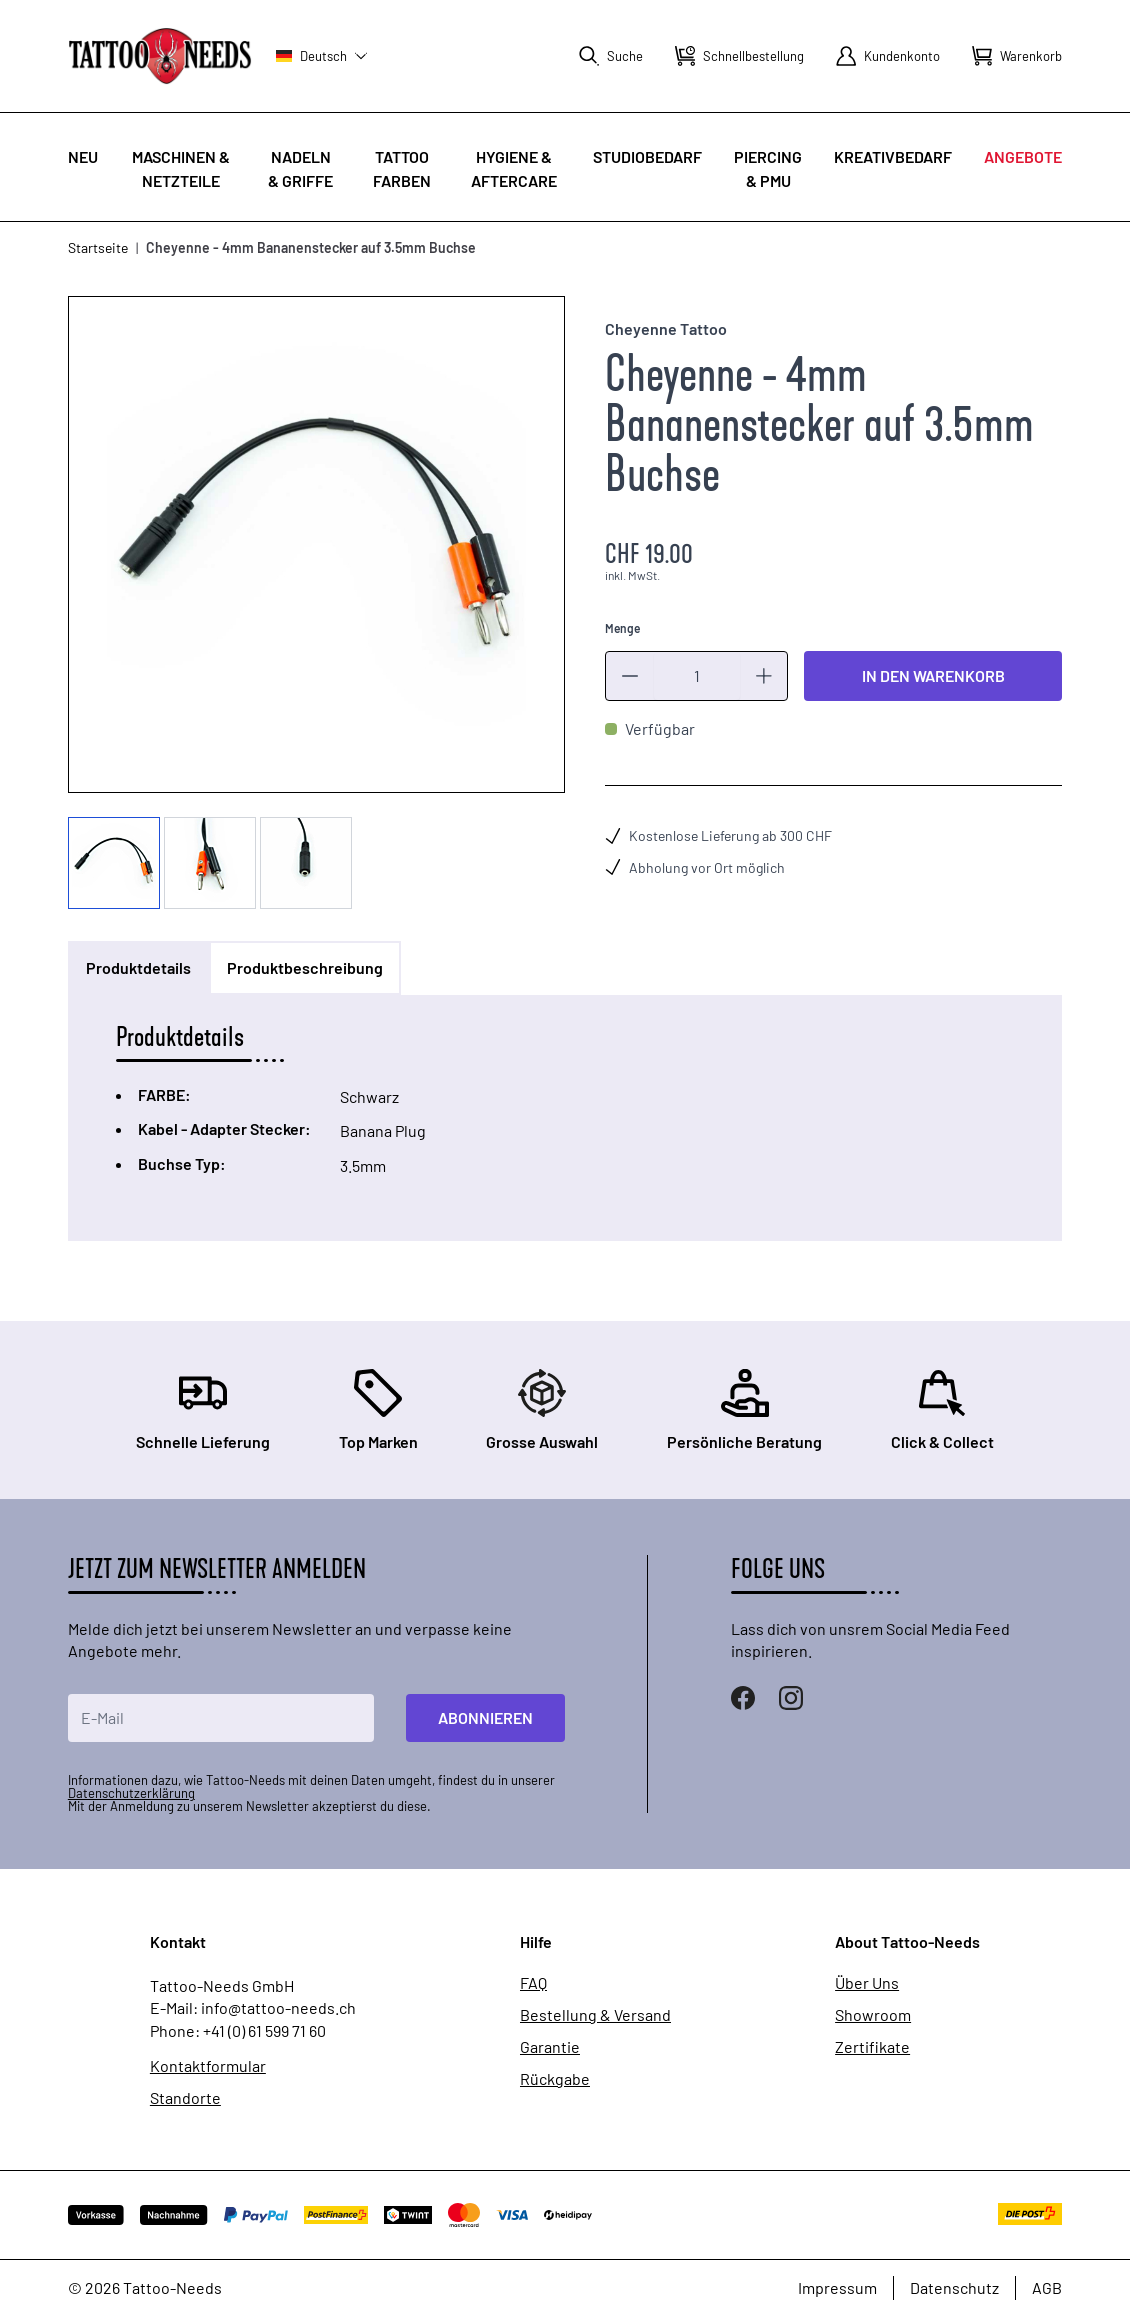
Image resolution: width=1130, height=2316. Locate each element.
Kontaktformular (208, 2066)
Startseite (98, 247)
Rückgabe (555, 2079)
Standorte (185, 2098)
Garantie (550, 2047)
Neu (83, 156)
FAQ (533, 1983)
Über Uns (867, 1983)
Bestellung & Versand (595, 2015)
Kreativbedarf (893, 156)
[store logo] (160, 55)
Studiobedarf (647, 156)
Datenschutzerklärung (131, 1793)
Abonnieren (485, 1717)
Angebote (1023, 156)
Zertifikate (872, 2047)
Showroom (873, 2015)
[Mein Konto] (888, 56)
